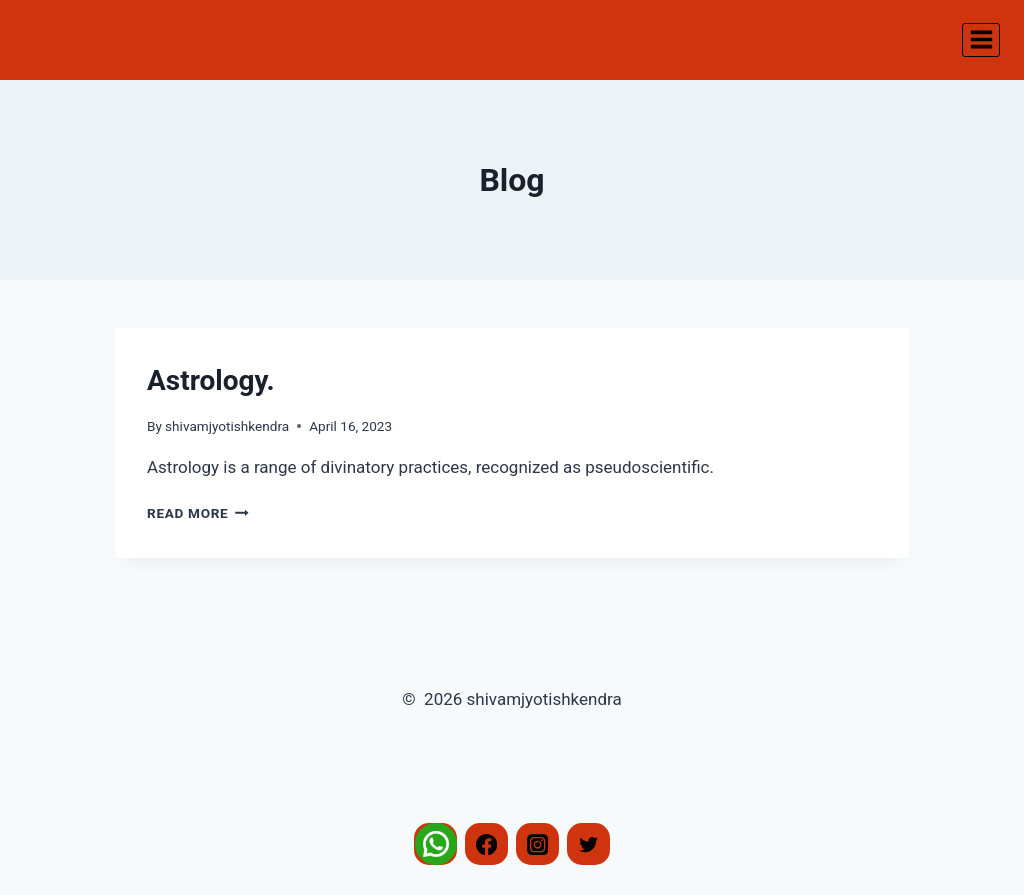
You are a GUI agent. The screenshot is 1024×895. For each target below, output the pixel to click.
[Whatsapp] (435, 844)
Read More (198, 513)
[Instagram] (537, 844)
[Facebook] (486, 844)
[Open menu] (981, 40)
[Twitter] (588, 844)
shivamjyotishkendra (227, 426)
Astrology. (211, 380)
